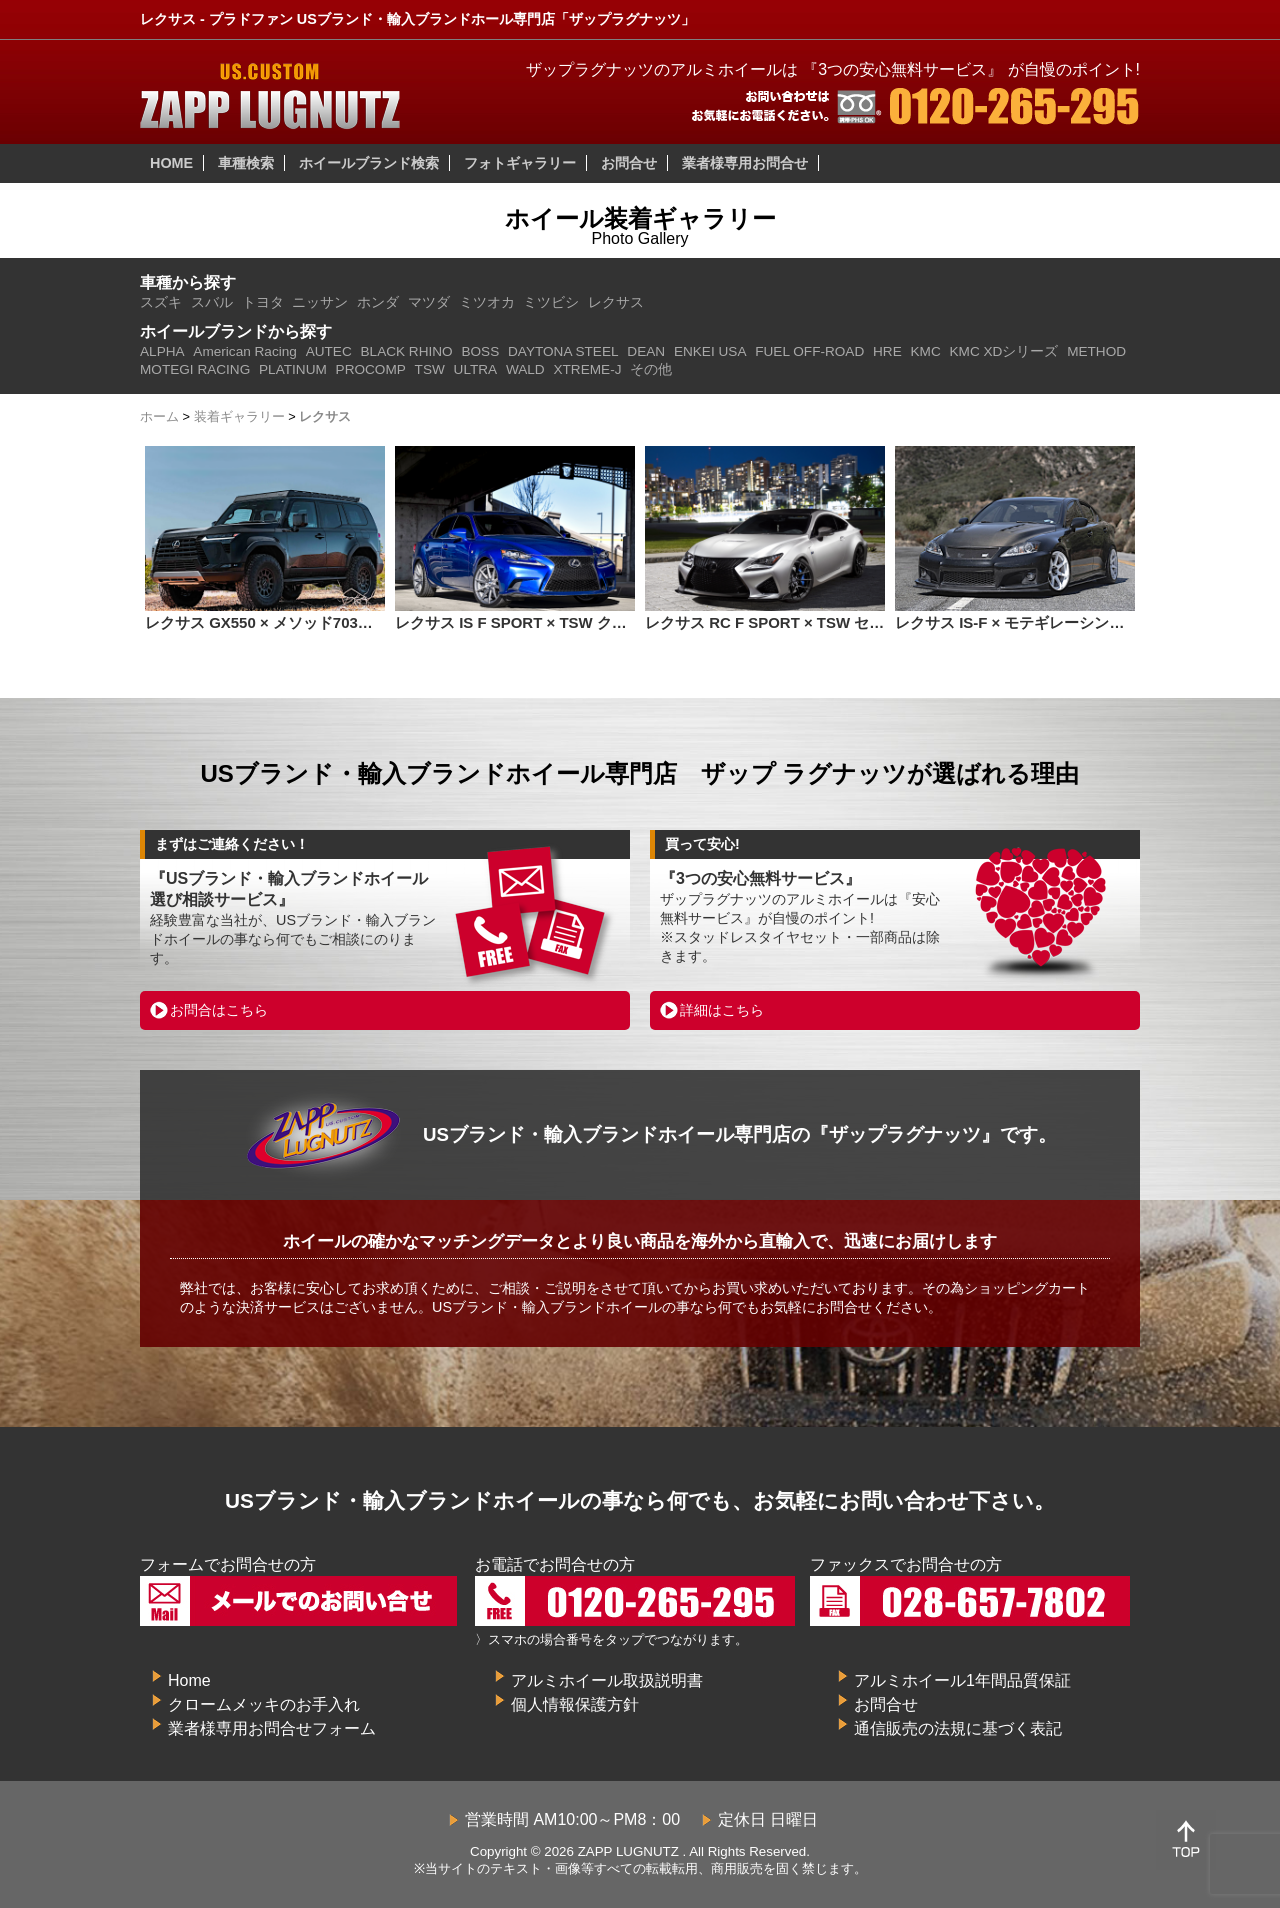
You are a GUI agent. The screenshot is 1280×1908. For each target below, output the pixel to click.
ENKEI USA (710, 351)
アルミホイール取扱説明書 (607, 1680)
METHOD (1096, 351)
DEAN (646, 351)
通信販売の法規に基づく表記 (958, 1728)
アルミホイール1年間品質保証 (962, 1680)
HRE (887, 351)
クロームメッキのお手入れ (264, 1704)
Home (189, 1680)
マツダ (429, 302)
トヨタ (263, 302)
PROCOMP (371, 369)
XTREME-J (587, 369)
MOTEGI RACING (195, 369)
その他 (651, 369)
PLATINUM (293, 369)
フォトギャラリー (520, 163)
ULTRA (476, 369)
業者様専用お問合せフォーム (272, 1728)
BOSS (480, 351)
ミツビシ (551, 302)
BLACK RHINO (407, 351)
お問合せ (629, 163)
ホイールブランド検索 (369, 163)
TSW (430, 369)
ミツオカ (487, 302)
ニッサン (320, 302)
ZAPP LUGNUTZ (628, 1851)
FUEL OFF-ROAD (809, 351)
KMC (926, 351)
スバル (212, 302)
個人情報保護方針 (575, 1704)
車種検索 (246, 163)
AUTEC (329, 351)
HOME (171, 163)
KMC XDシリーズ (1004, 351)
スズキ (161, 302)
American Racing (245, 351)
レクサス (616, 302)
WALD (525, 369)
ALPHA (162, 351)
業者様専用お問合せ (745, 163)
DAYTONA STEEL (563, 351)
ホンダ (378, 302)
